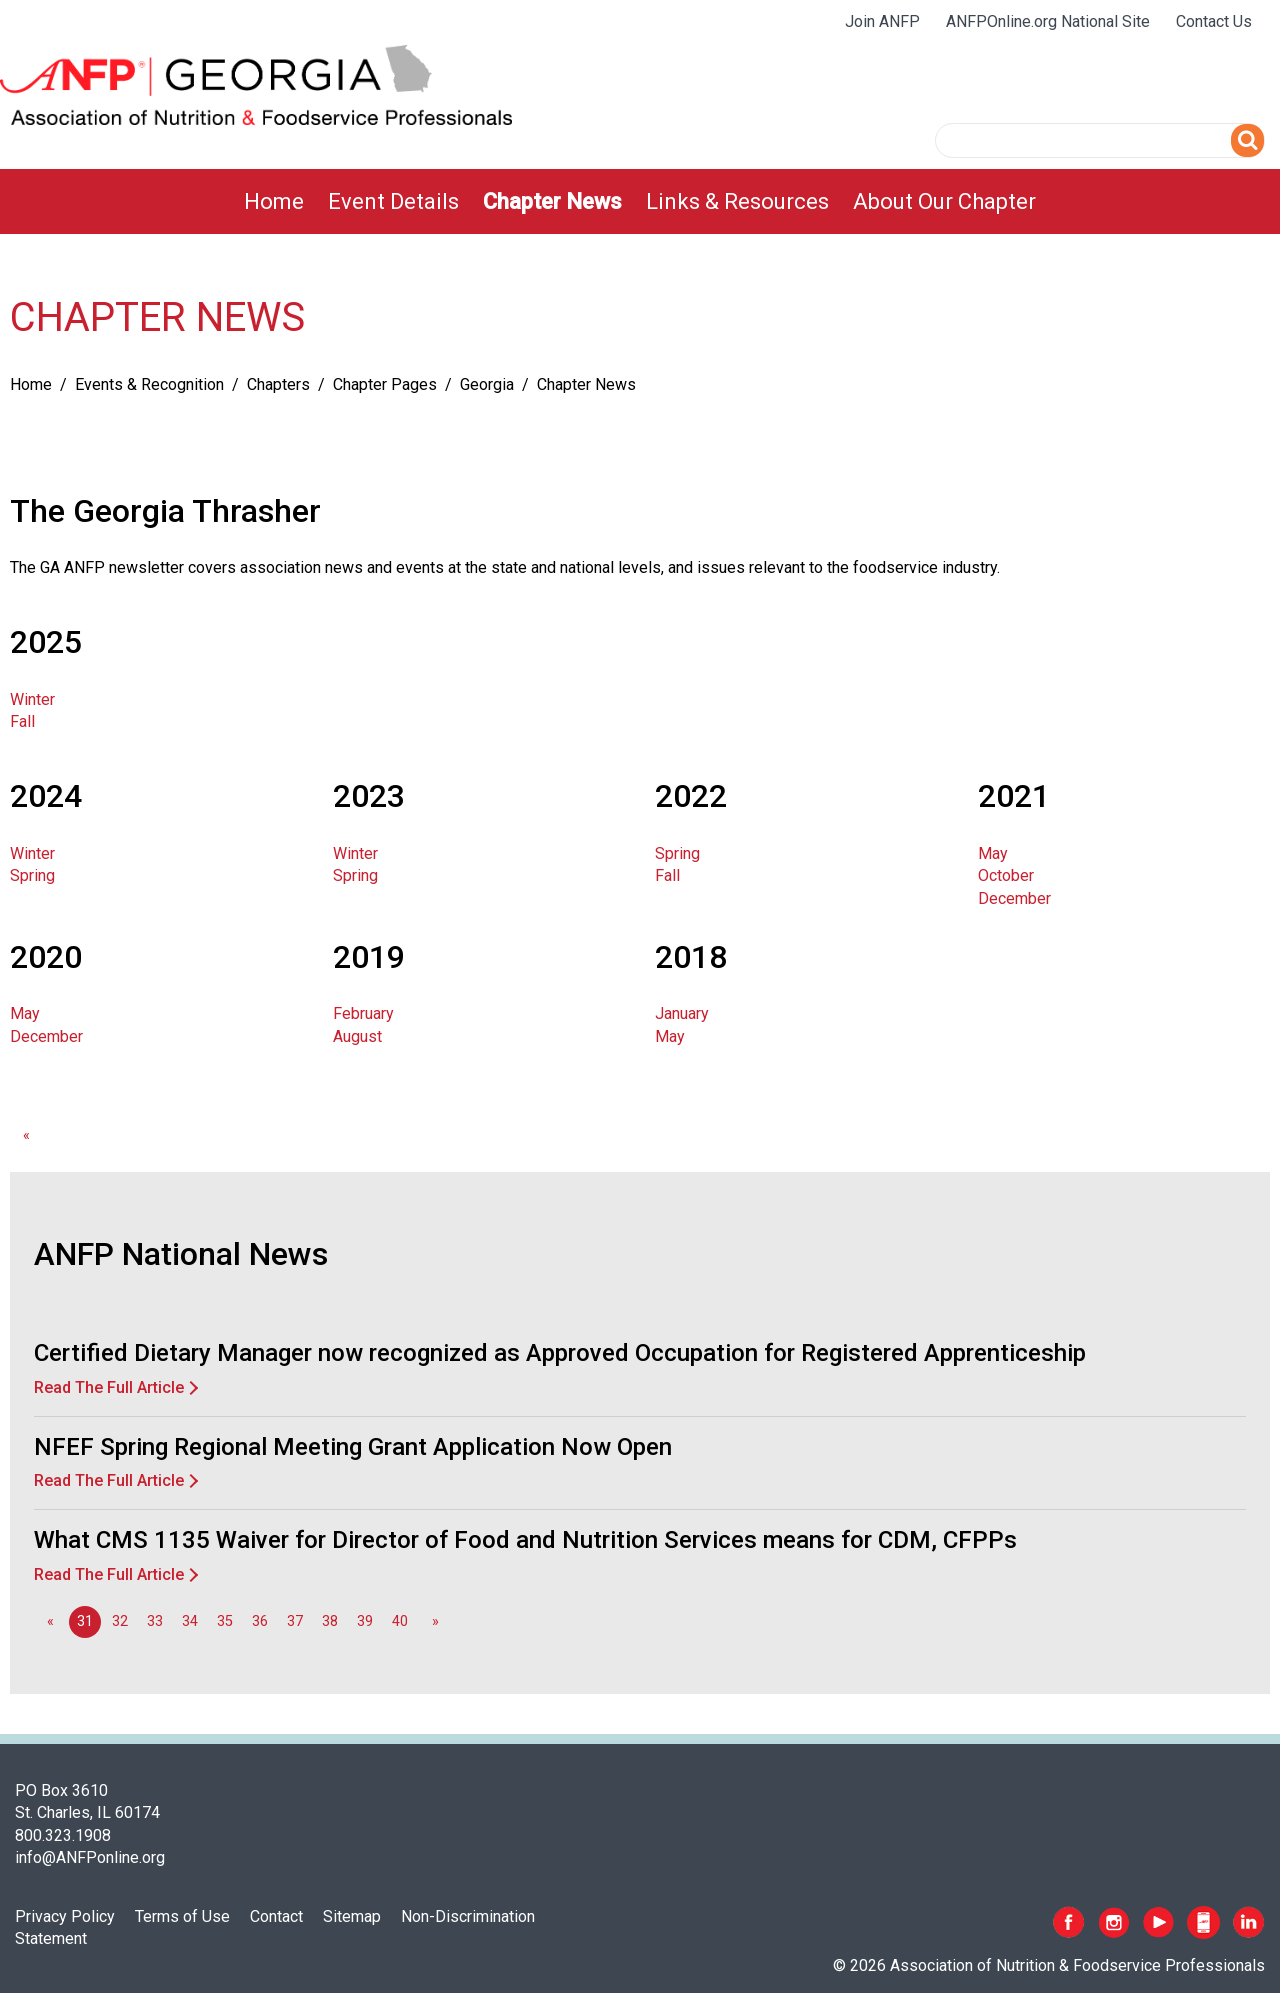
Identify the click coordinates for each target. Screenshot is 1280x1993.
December (1014, 898)
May (993, 853)
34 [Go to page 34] (190, 1621)
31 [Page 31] (85, 1621)
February (363, 1013)
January (682, 1013)
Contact (276, 1916)
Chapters (278, 384)
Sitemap (352, 1916)
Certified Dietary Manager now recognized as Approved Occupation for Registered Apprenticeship (560, 1353)
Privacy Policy (65, 1916)
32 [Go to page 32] (120, 1621)
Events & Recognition (149, 384)
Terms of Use (182, 1916)
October (1006, 875)
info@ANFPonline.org (90, 1857)
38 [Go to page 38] (330, 1621)
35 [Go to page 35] (225, 1621)
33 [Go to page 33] (155, 1621)
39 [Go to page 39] (365, 1621)
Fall (22, 721)
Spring (32, 875)
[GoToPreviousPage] (26, 1136)
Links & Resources (737, 201)
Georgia (487, 384)
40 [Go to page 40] (400, 1621)
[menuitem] (274, 201)
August (357, 1036)
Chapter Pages (385, 384)
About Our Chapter (944, 201)
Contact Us (1214, 21)
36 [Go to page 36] (260, 1621)
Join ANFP (882, 21)
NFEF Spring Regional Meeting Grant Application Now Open (353, 1447)
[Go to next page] (435, 1622)
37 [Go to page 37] (295, 1621)
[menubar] (640, 201)
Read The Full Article (109, 1387)
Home (274, 201)
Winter (32, 699)
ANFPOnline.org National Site (1048, 21)
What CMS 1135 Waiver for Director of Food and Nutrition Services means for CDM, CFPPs (525, 1540)
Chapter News (552, 201)
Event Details (393, 201)
